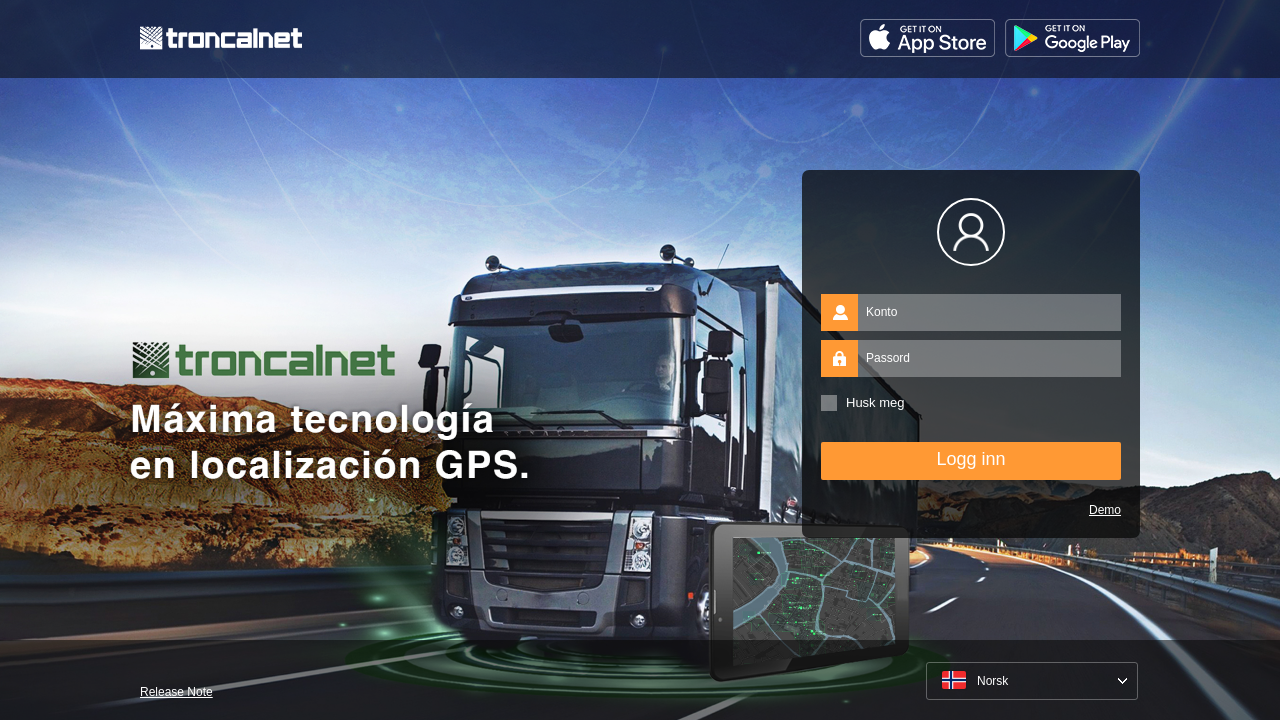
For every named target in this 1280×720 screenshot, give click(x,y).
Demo (1105, 510)
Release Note (176, 692)
